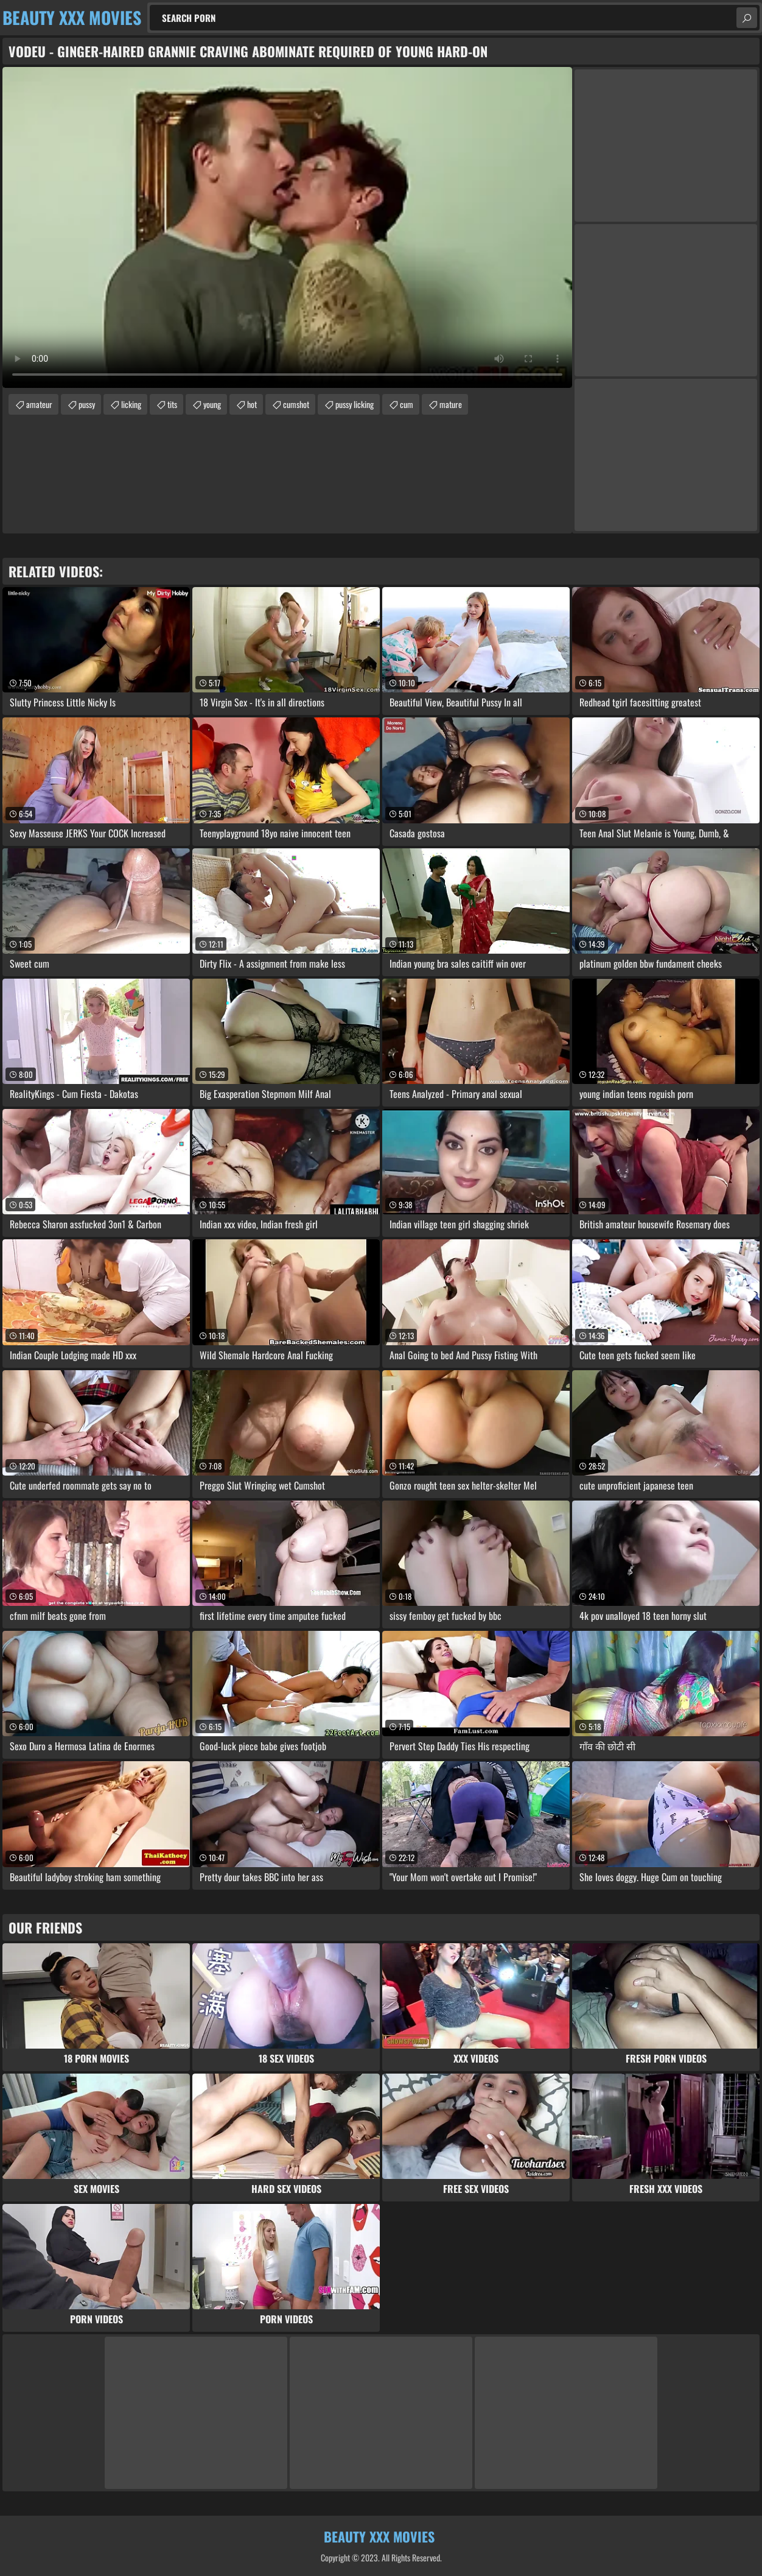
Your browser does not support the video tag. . (287, 227)
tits (172, 404)
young (212, 404)
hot (252, 404)
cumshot (296, 404)
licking (131, 404)
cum (406, 404)
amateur (39, 404)
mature (450, 404)
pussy (87, 404)
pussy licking (354, 404)
